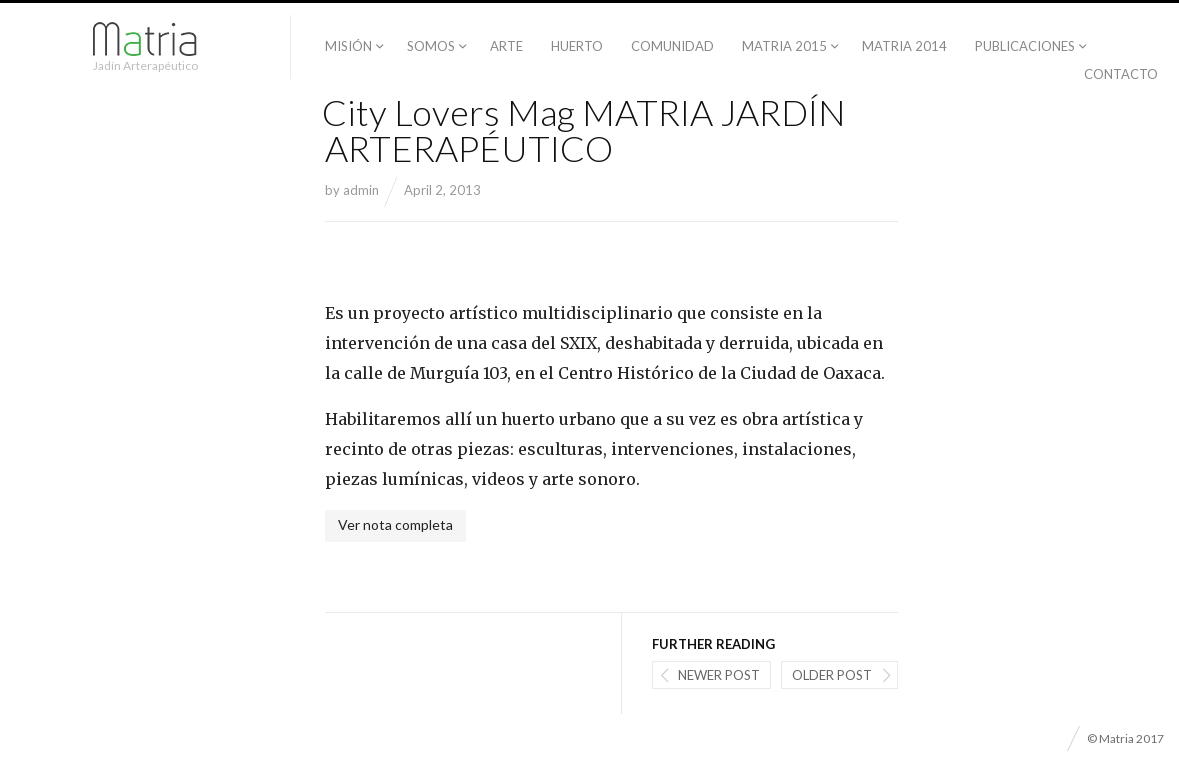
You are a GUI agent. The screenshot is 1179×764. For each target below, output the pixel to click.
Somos (431, 46)
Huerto (577, 46)
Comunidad (672, 46)
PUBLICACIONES (1025, 46)
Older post (832, 675)
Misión (348, 46)
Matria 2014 (904, 46)
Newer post (719, 675)
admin (361, 190)
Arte (506, 46)
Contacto (1121, 74)
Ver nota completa (395, 524)
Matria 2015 (784, 46)
